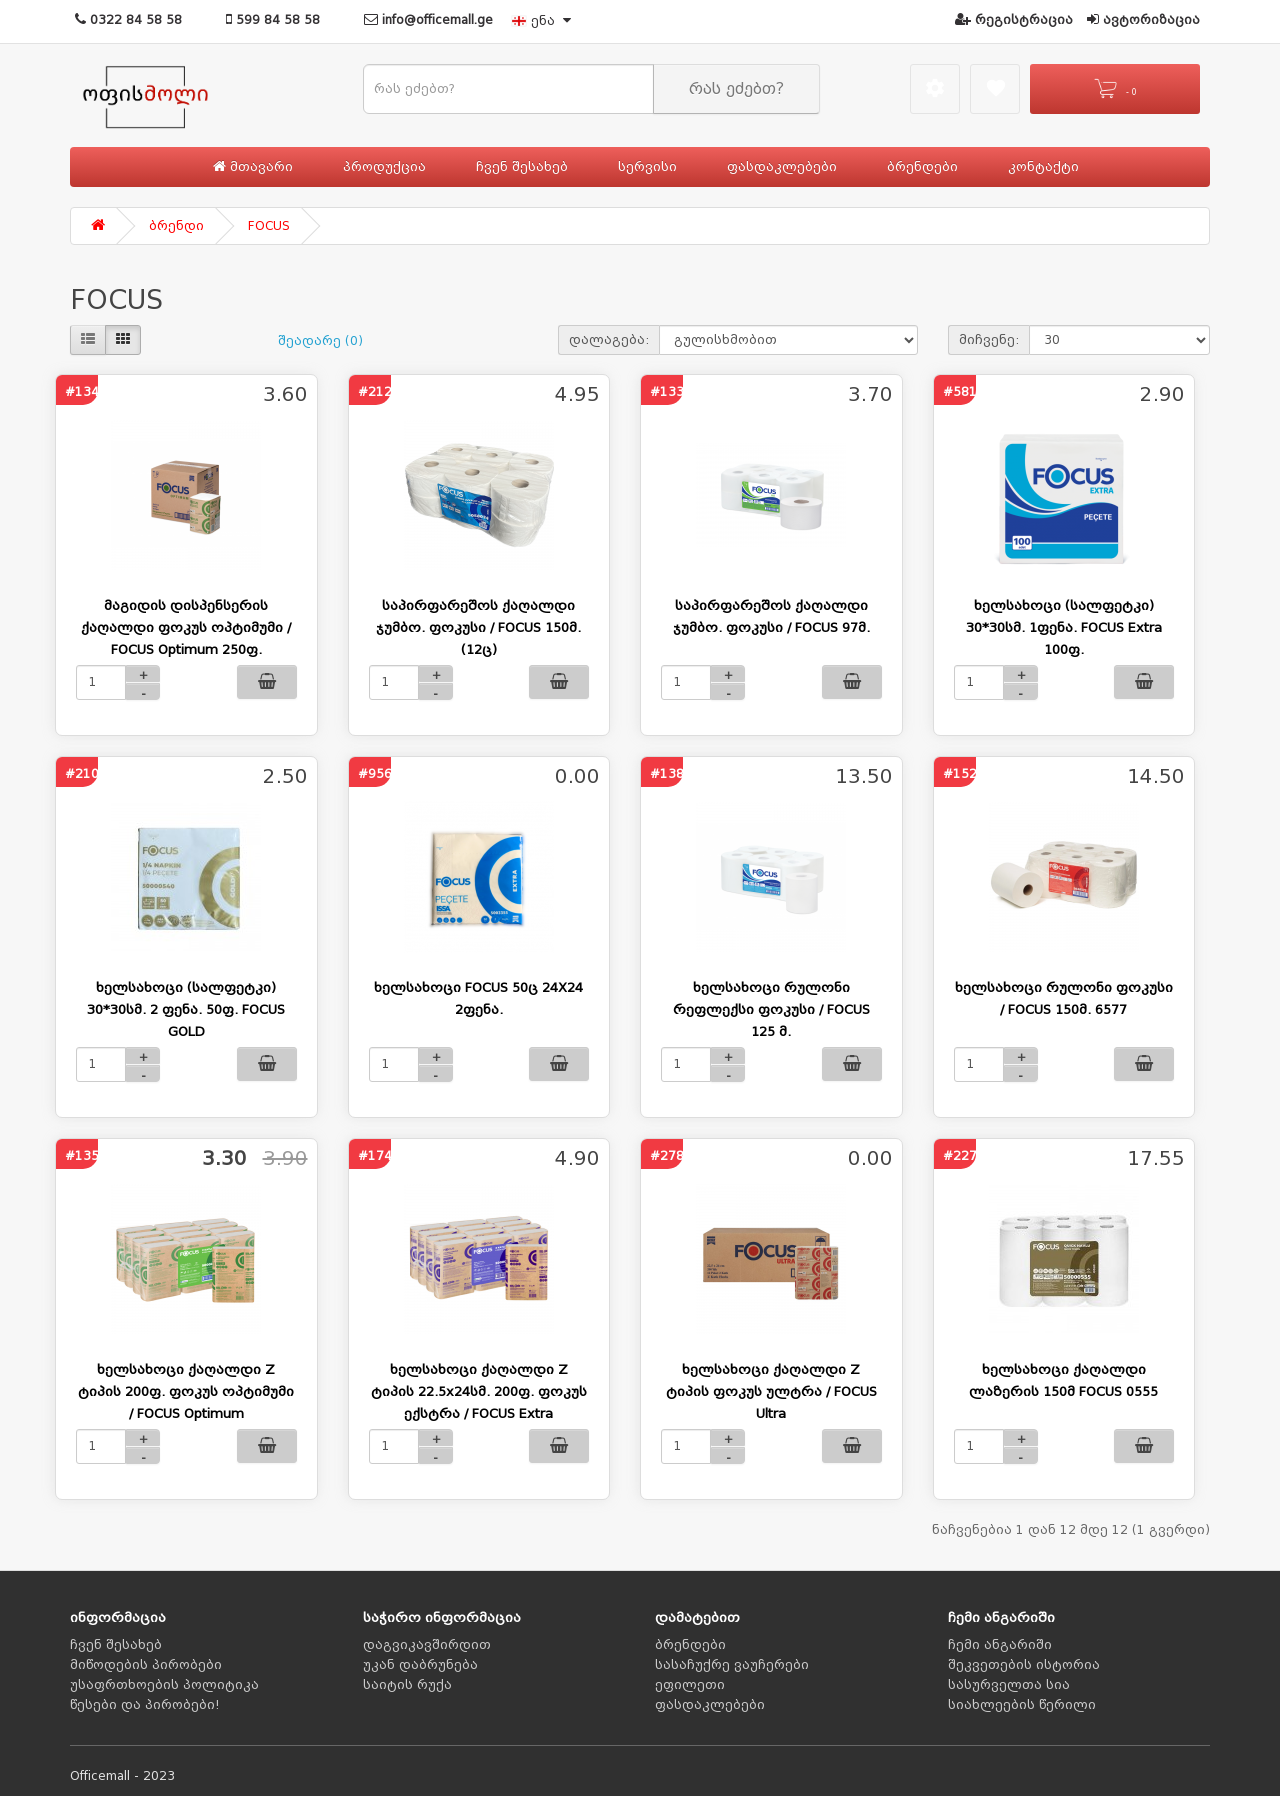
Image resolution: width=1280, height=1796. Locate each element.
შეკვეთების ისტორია (1024, 1665)
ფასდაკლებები (782, 167)
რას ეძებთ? (736, 89)
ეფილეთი (690, 1685)
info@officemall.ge (428, 20)
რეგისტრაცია (1014, 20)
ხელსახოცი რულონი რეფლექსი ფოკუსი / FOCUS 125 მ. (771, 1009)
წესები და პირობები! (145, 1705)
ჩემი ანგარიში (1000, 1645)
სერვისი (647, 167)
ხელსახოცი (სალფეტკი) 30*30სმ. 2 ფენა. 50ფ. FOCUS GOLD (186, 1009)
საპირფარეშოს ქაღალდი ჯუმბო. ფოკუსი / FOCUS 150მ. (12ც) (478, 627)
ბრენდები (922, 167)
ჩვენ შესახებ (522, 167)
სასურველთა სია (1009, 1685)
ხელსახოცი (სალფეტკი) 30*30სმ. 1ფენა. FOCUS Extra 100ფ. (1064, 627)
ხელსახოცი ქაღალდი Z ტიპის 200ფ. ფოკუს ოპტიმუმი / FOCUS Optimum (186, 1391)
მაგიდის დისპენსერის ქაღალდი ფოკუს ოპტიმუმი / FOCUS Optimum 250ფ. (186, 627)
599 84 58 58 (273, 20)
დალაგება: (609, 340)
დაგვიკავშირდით (427, 1645)
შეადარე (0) (320, 341)
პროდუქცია (384, 167)
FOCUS (269, 226)
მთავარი (253, 166)
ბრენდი (176, 226)
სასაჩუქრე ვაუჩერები (732, 1665)
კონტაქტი (1043, 167)
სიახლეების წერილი (1022, 1705)
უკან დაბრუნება (420, 1665)
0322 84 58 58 (128, 20)
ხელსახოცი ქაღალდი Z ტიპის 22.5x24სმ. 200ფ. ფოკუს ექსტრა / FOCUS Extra (479, 1391)
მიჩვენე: (989, 340)
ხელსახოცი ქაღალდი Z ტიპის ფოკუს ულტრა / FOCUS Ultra (771, 1391)
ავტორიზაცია (1143, 20)
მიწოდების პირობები (146, 1665)
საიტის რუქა (407, 1685)
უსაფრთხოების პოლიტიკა (164, 1685)
